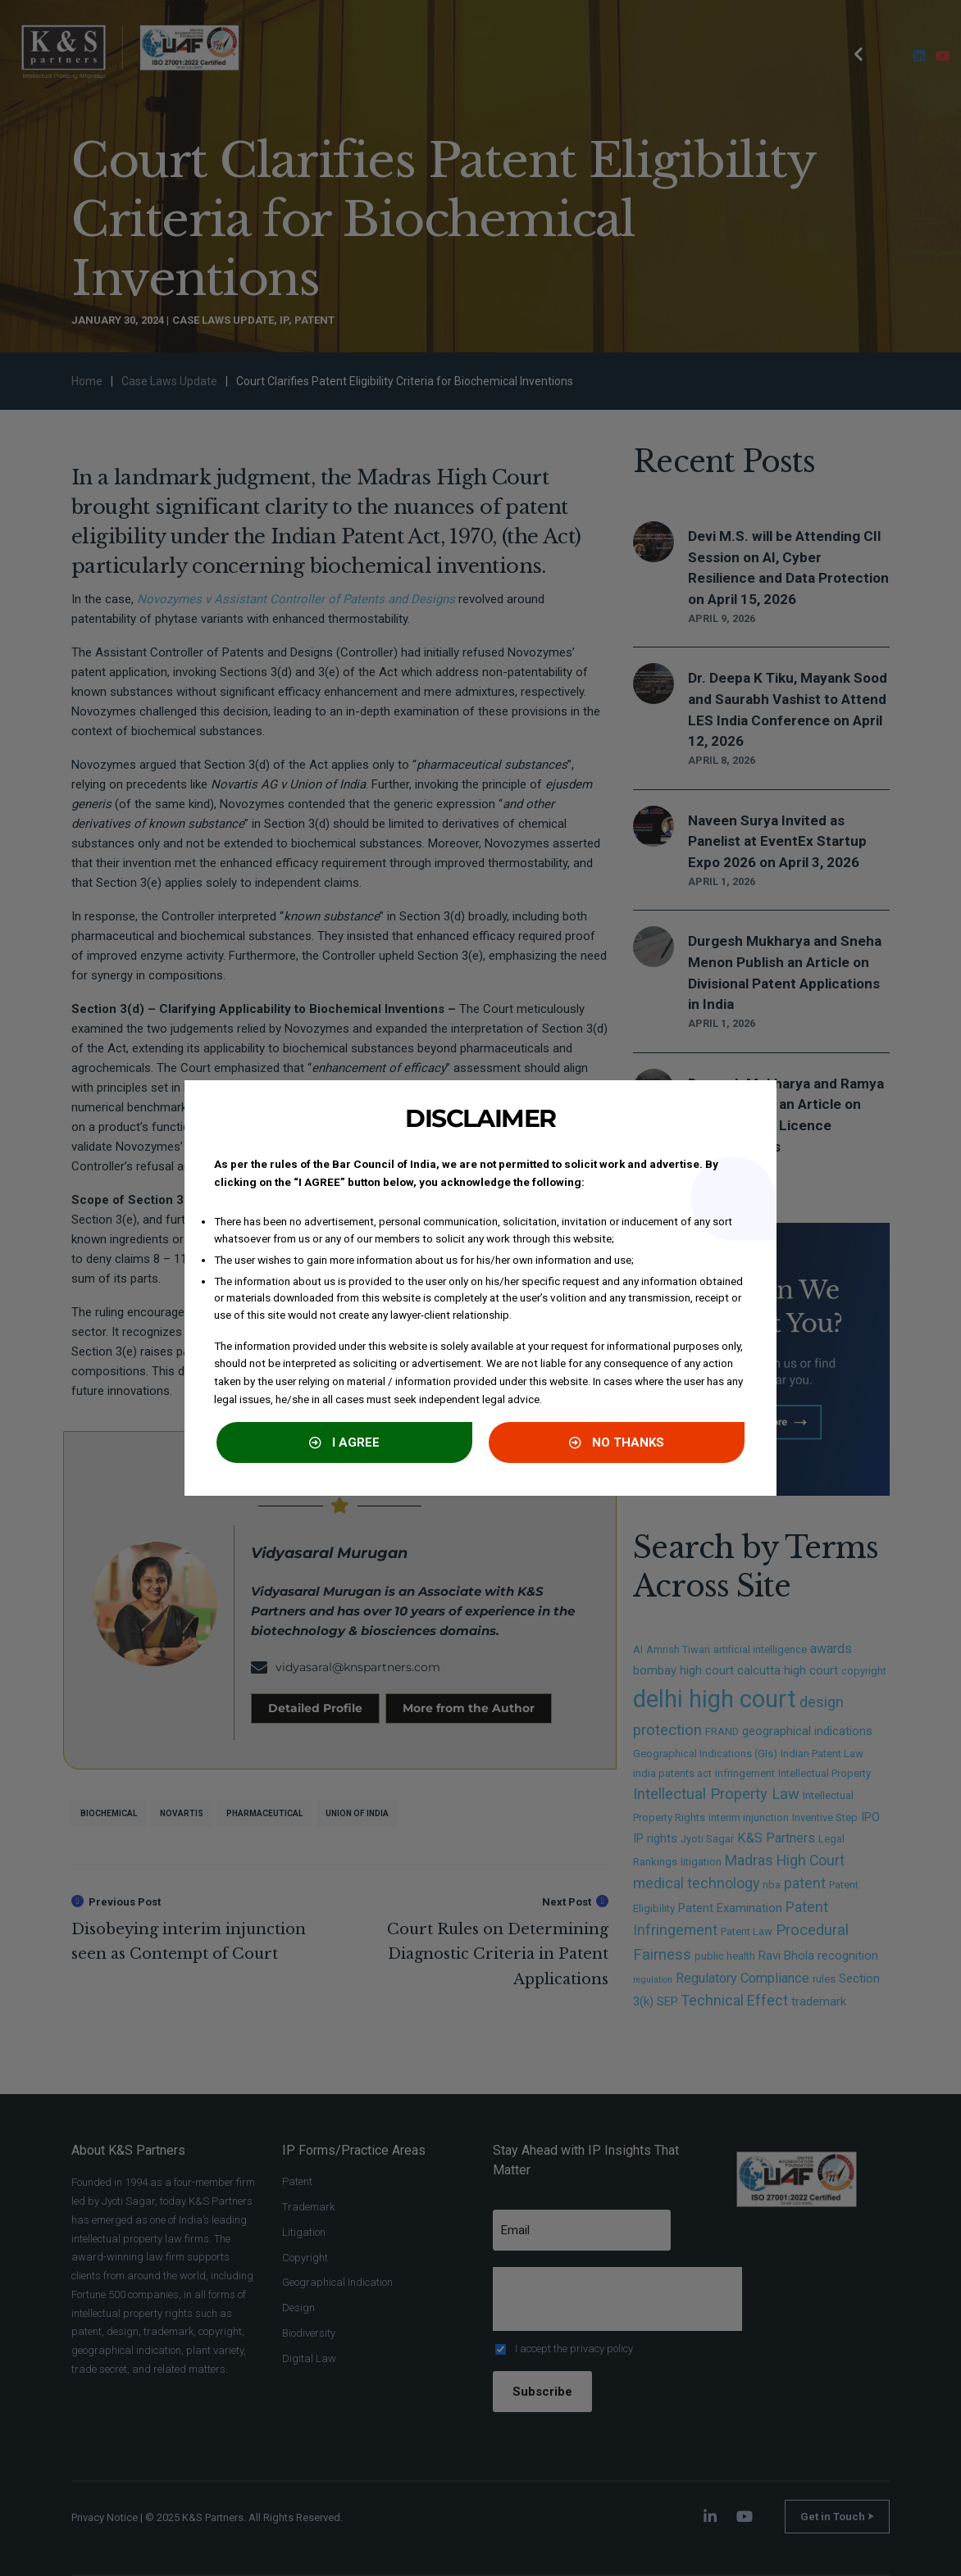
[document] (480, 1288)
